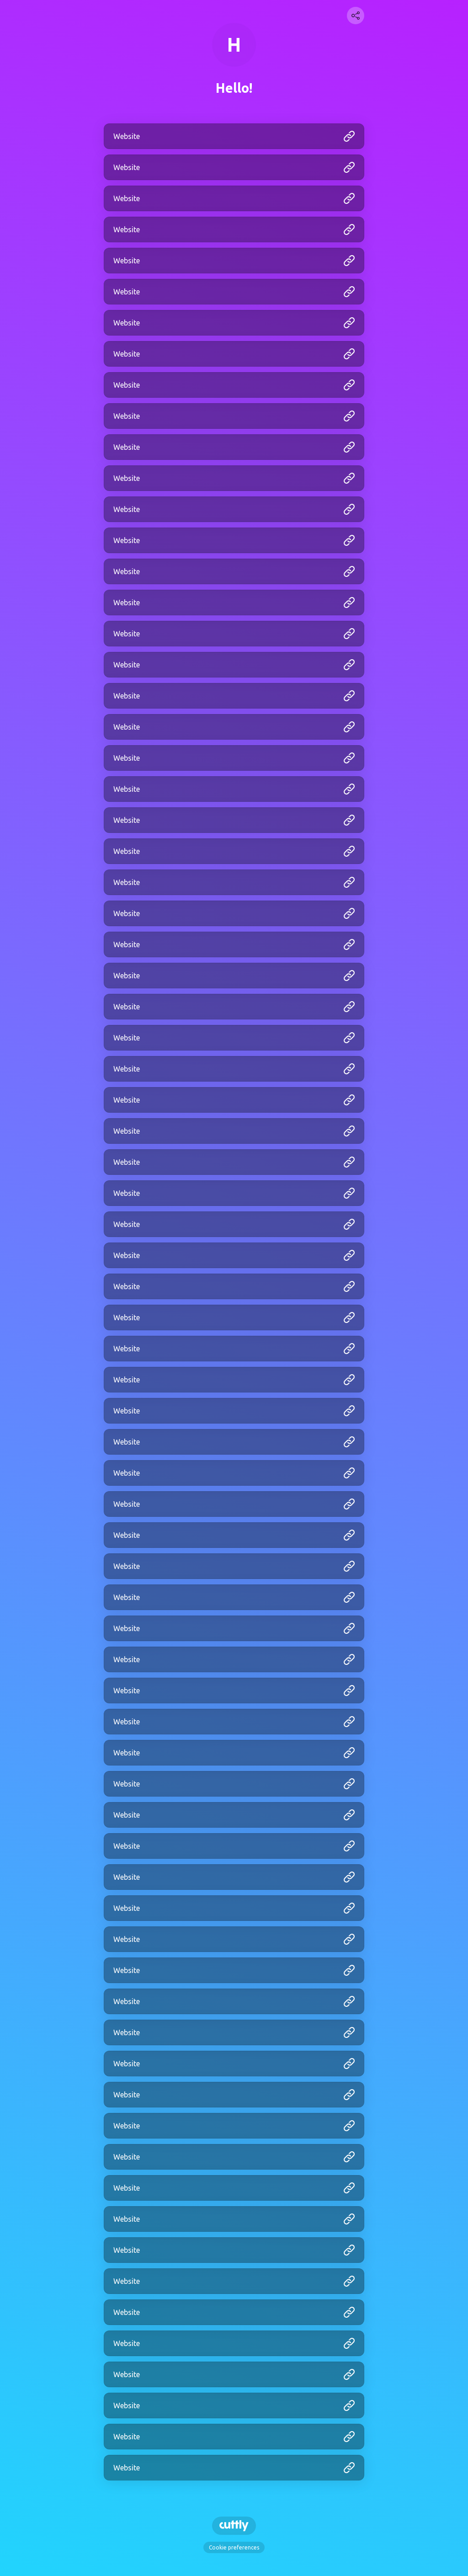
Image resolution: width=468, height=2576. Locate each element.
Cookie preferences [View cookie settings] (234, 2547)
